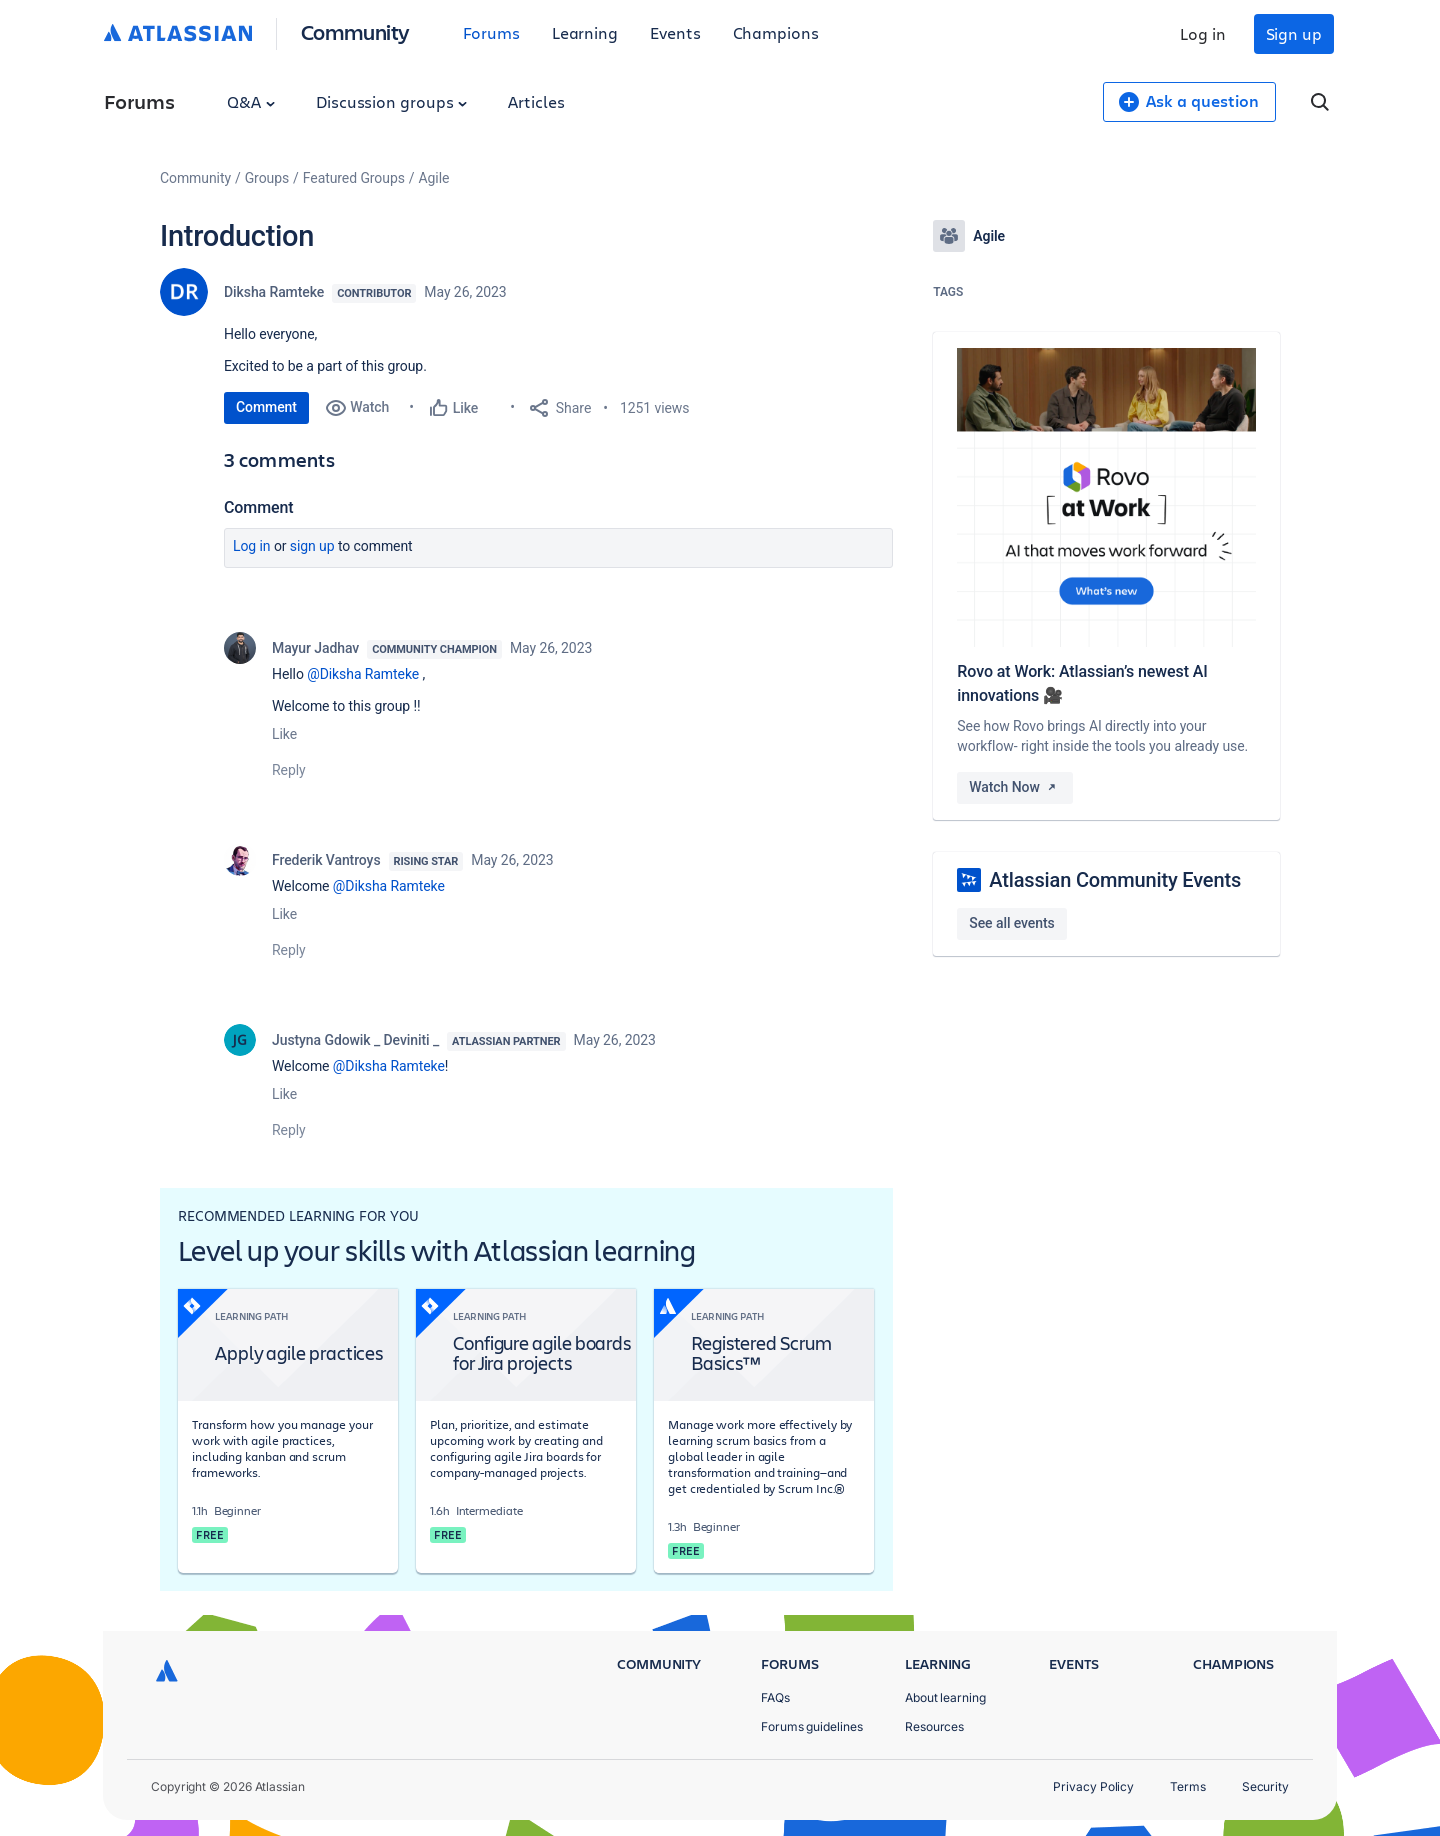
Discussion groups (392, 101)
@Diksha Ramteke (363, 674)
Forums (491, 32)
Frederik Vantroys (326, 860)
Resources (934, 1726)
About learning (945, 1697)
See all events (1011, 923)
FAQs (775, 1697)
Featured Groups (354, 178)
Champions (776, 32)
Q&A (251, 101)
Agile (434, 178)
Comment (266, 407)
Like (284, 734)
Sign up (1294, 33)
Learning (585, 32)
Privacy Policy (1093, 1786)
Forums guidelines (812, 1726)
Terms (1188, 1786)
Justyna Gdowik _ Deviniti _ (355, 1040)
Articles (536, 101)
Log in (1203, 33)
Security (1265, 1786)
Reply (289, 770)
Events (675, 32)
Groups (267, 178)
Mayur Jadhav (315, 648)
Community (355, 31)
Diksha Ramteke (274, 292)
